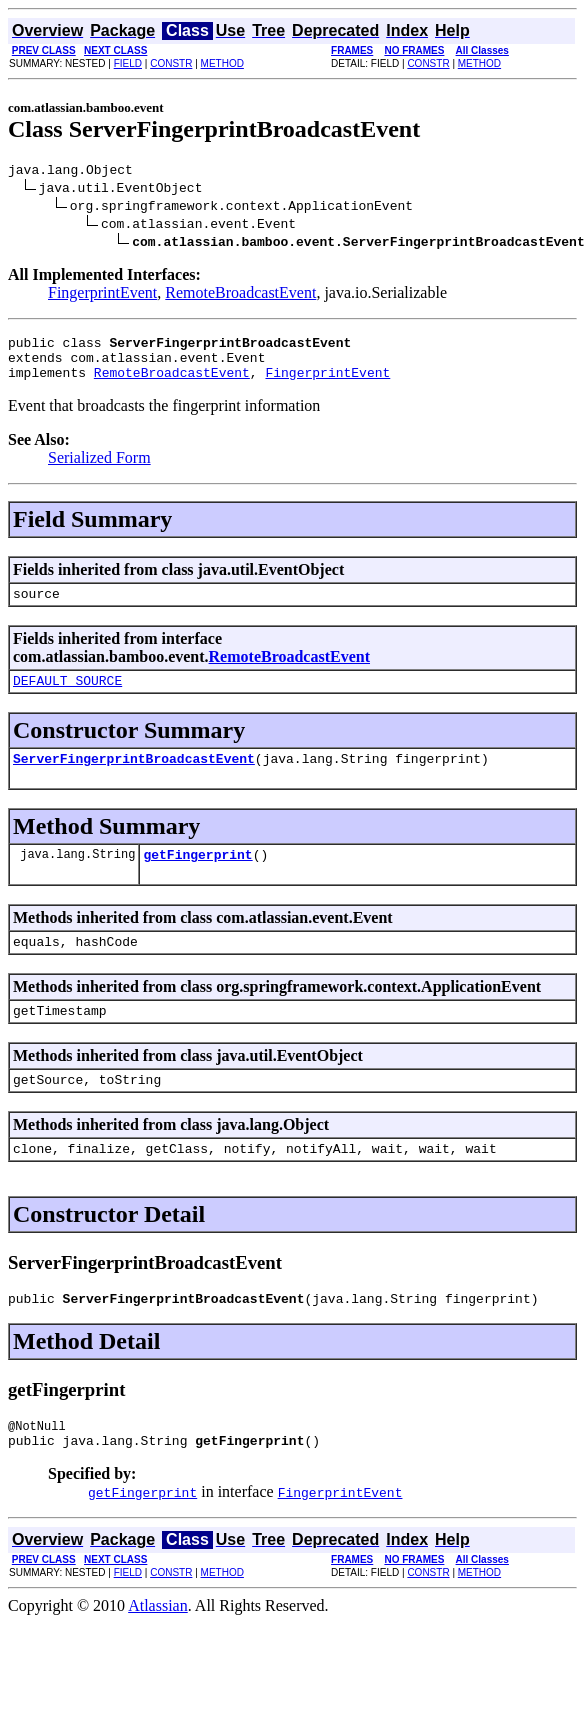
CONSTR (171, 63)
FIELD (128, 63)
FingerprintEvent (102, 295)
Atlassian (158, 1650)
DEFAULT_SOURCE (67, 698)
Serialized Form (99, 469)
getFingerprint (197, 878)
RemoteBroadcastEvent (240, 295)
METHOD (222, 63)
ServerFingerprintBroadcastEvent (134, 779)
